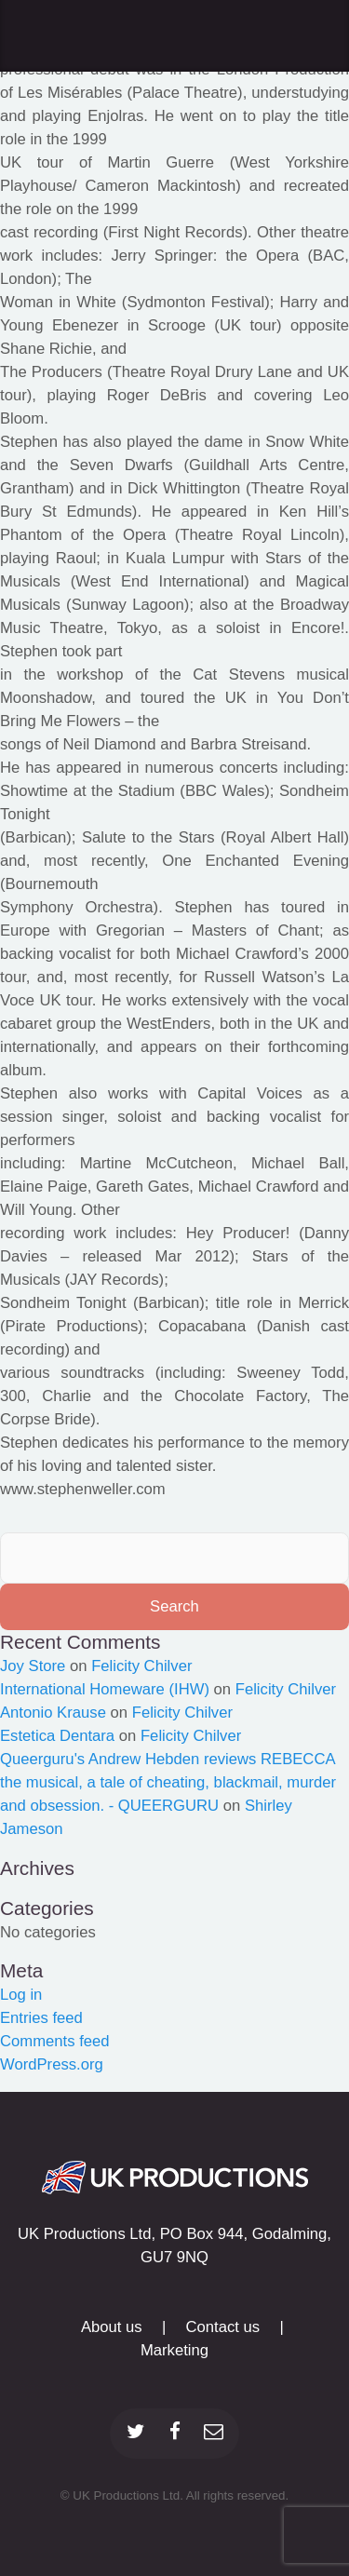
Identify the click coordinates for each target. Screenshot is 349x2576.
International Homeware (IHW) (104, 1689)
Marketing (174, 2350)
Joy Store (32, 1666)
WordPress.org (51, 2064)
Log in (21, 1994)
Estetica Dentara (57, 1736)
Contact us (223, 2327)
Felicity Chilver (141, 1666)
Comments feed (55, 2041)
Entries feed (41, 2018)
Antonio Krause (53, 1712)
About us (111, 2327)
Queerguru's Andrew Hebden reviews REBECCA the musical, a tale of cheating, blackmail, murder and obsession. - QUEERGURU (168, 1782)
